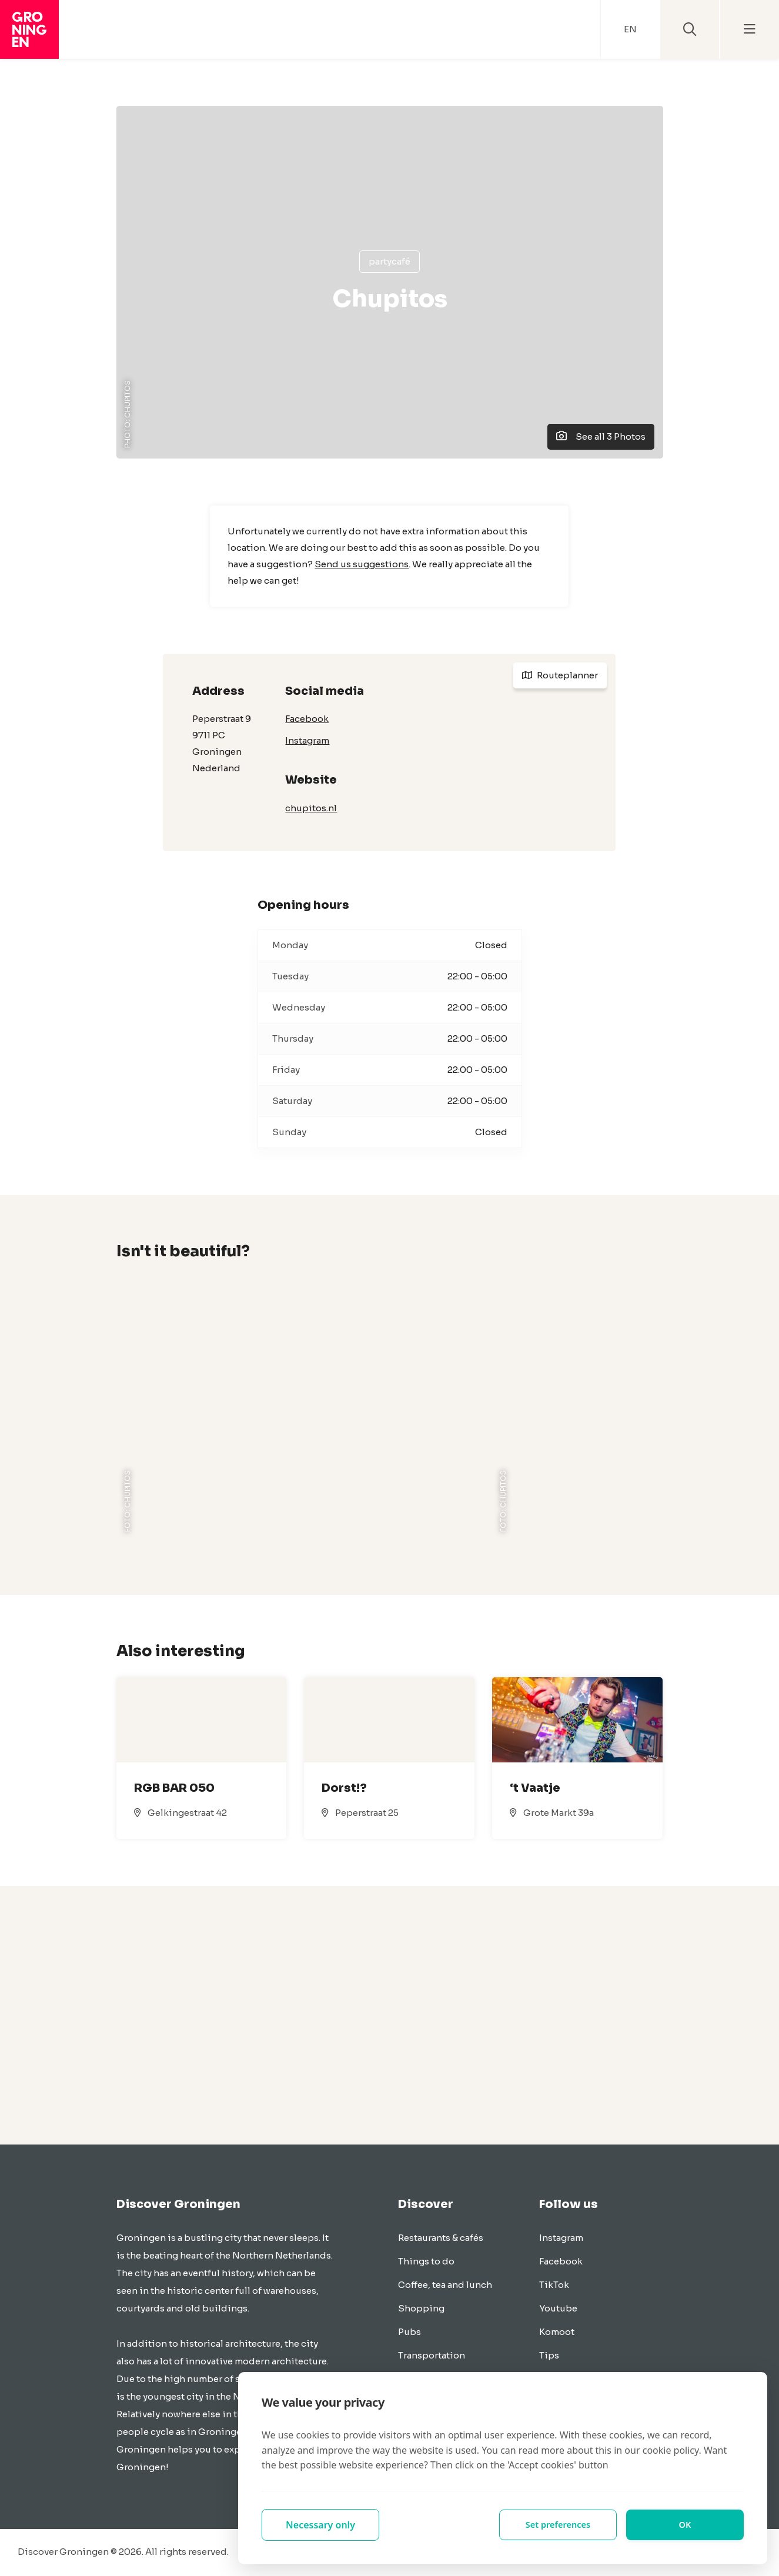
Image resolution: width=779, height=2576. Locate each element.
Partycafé (389, 261)
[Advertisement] (390, 2015)
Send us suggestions (362, 564)
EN (630, 29)
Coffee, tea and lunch (445, 2284)
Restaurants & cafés (440, 2237)
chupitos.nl (311, 808)
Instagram (307, 740)
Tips (549, 2355)
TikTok (554, 2284)
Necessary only (320, 2524)
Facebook (307, 718)
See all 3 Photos (601, 436)
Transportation (431, 2355)
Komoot (556, 2331)
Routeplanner (560, 675)
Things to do (426, 2261)
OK (685, 2524)
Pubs (409, 2331)
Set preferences (558, 2524)
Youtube (558, 2308)
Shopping (421, 2308)
